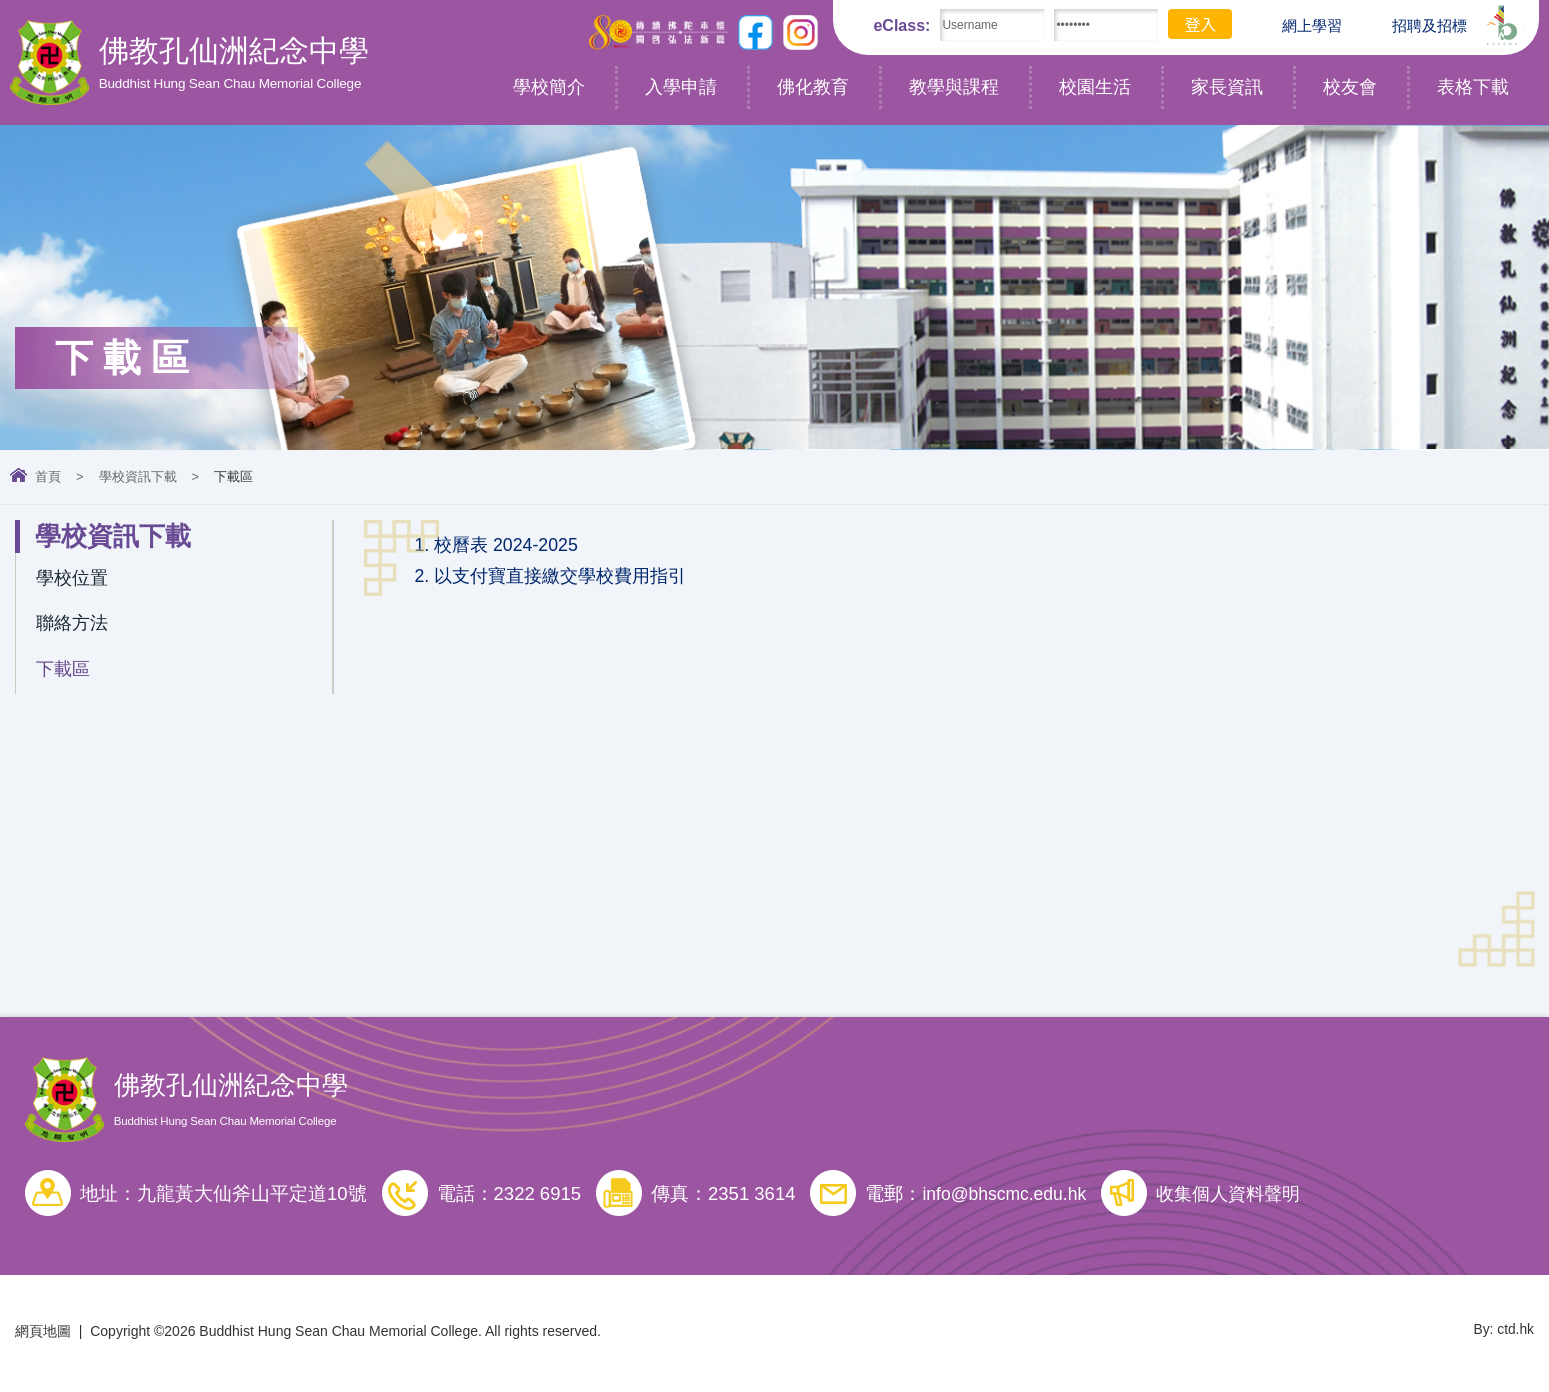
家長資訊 (1227, 87)
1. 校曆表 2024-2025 (499, 546)
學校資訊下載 (138, 476)
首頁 (48, 476)
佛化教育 (813, 87)
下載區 (64, 675)
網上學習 (1297, 26)
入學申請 (681, 87)
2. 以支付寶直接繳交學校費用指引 (557, 579)
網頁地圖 (43, 1335)
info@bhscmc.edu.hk (1008, 1197)
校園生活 (1095, 87)
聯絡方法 (74, 627)
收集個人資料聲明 (1242, 1197)
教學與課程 (954, 87)
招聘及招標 (1414, 23)
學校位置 (74, 579)
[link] (949, 546)
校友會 (1350, 87)
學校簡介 (549, 87)
